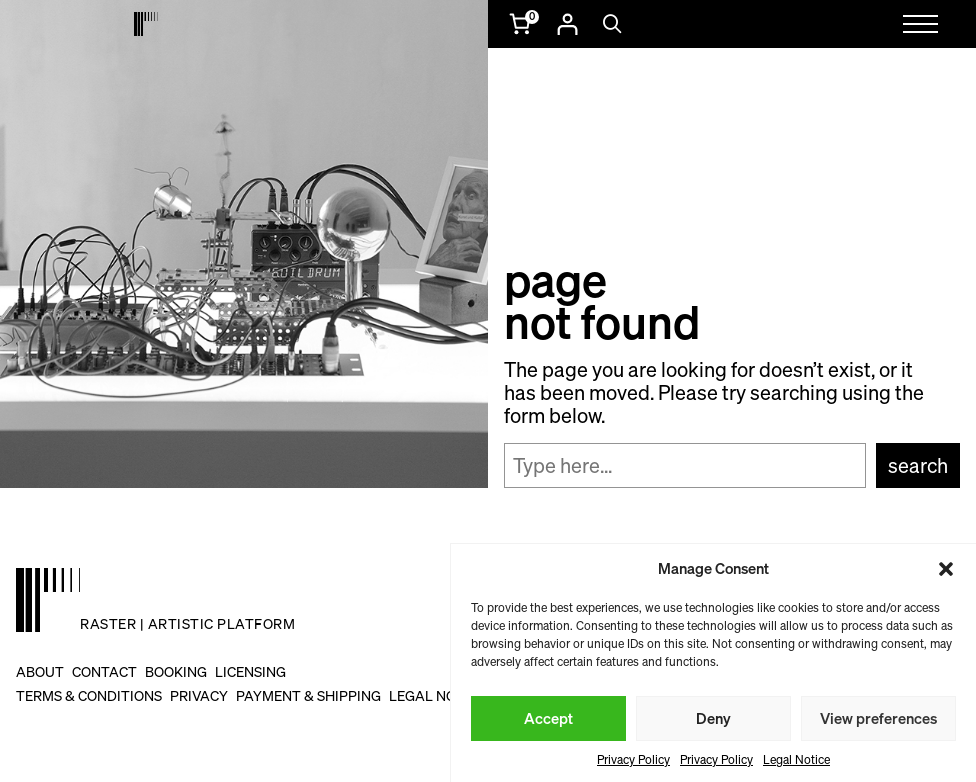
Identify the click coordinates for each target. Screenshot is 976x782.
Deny (713, 718)
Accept (548, 718)
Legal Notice (796, 759)
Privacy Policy (633, 759)
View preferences (878, 718)
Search (918, 465)
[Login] (567, 24)
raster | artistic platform (187, 623)
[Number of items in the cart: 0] (522, 24)
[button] (946, 569)
